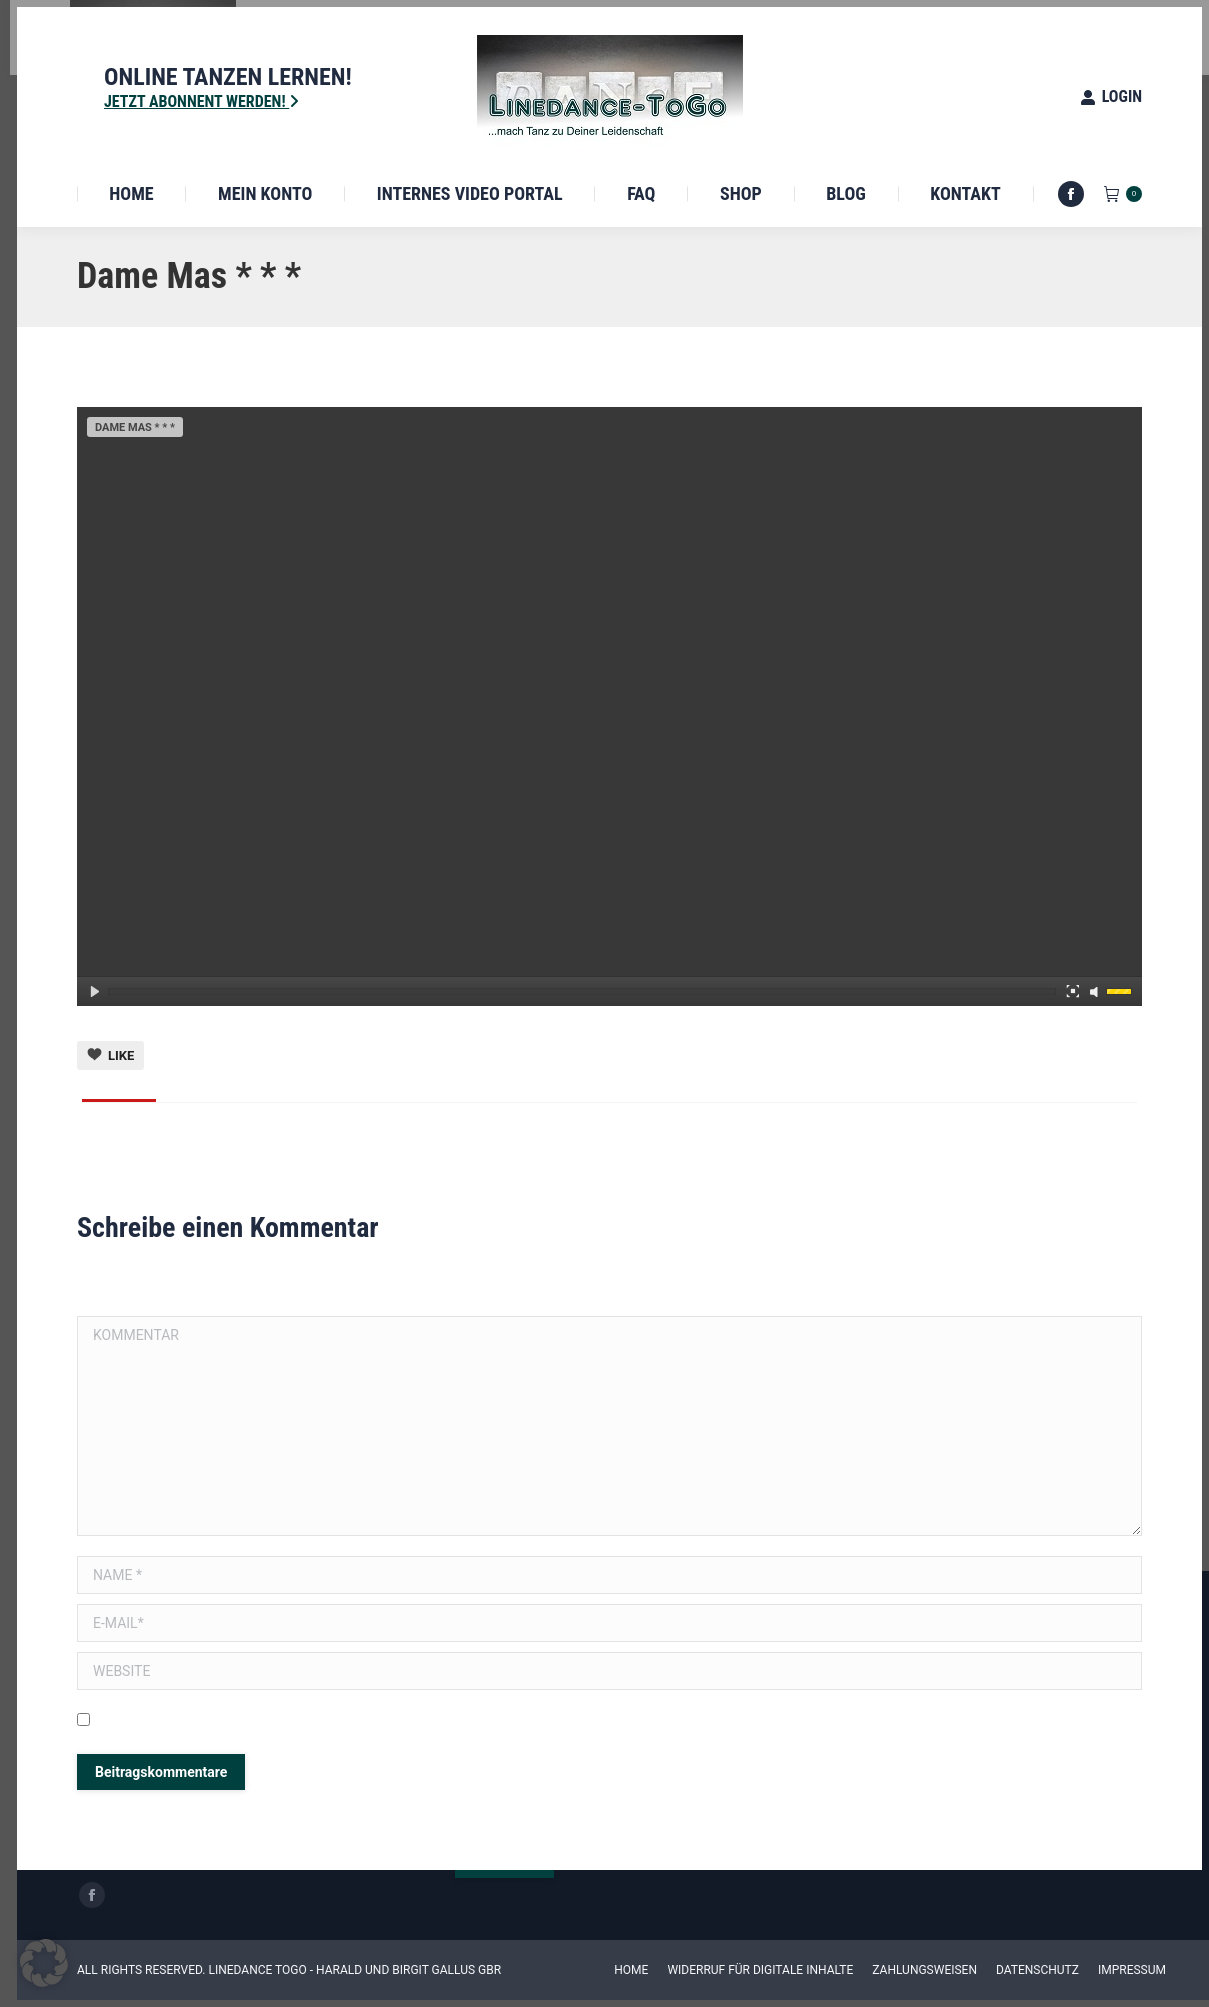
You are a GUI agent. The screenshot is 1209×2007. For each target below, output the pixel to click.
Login (1111, 96)
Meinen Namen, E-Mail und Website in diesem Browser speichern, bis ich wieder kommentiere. (384, 1722)
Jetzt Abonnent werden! (201, 101)
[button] (44, 1963)
